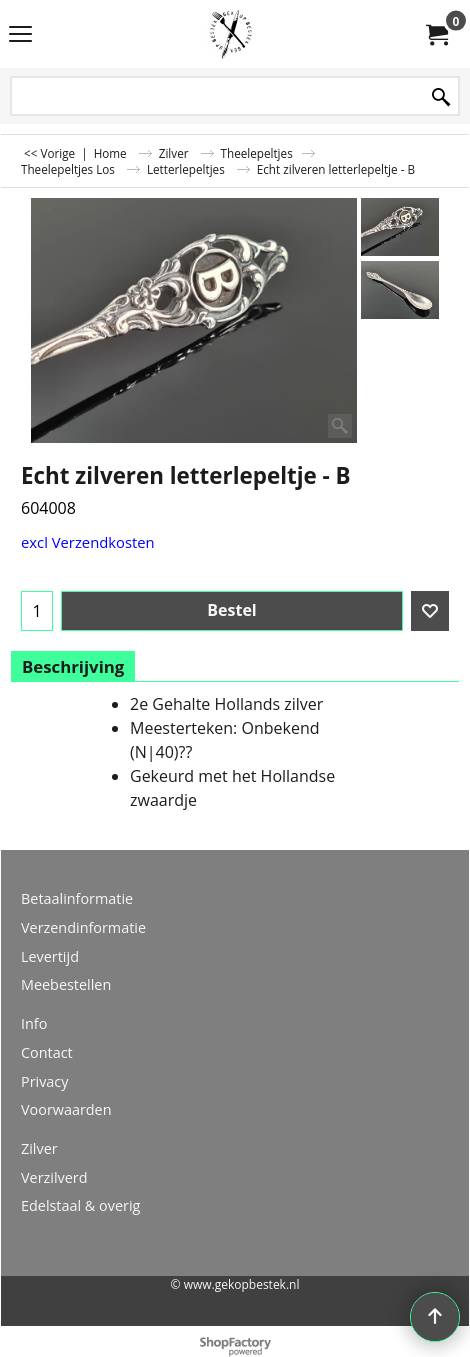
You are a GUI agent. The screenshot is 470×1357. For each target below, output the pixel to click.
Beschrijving (73, 666)
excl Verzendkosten (88, 542)
